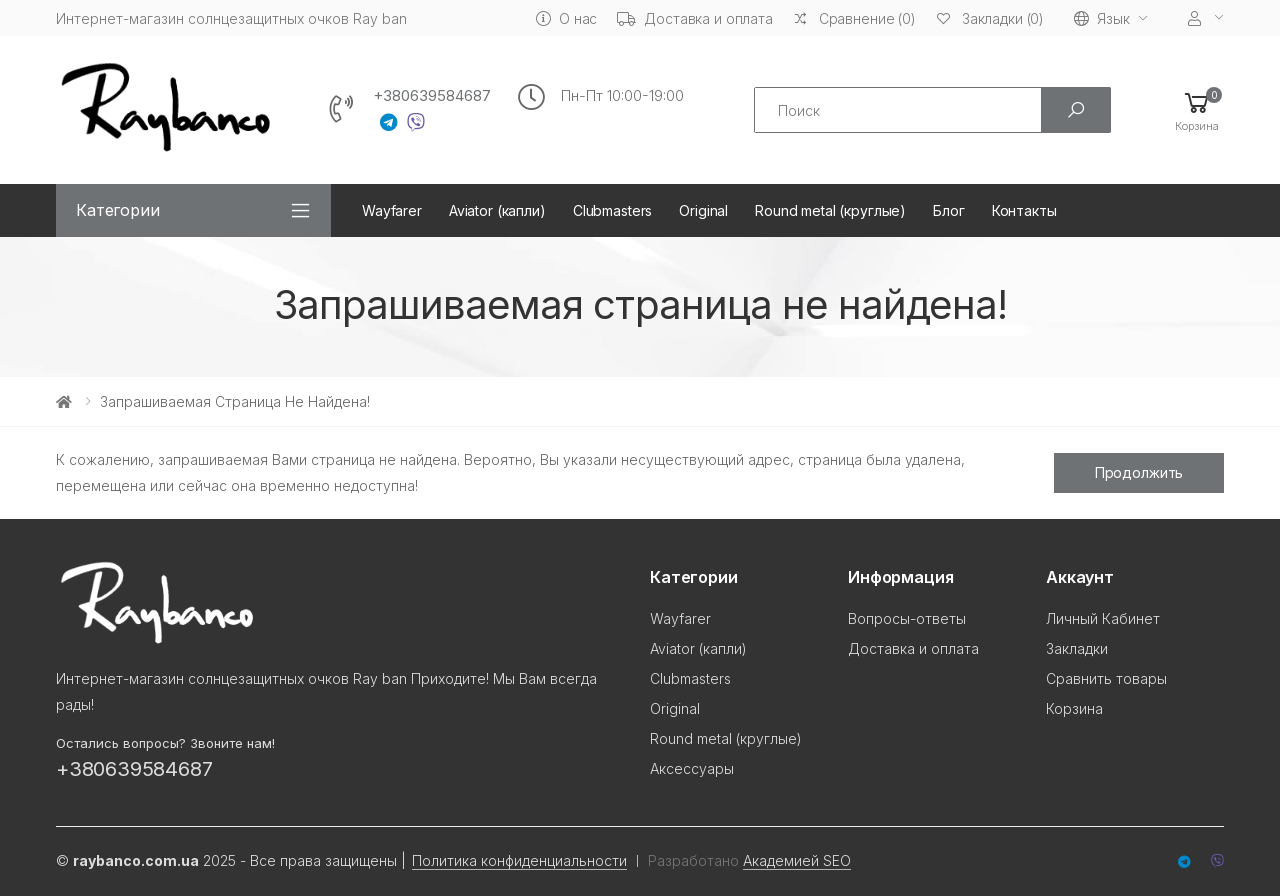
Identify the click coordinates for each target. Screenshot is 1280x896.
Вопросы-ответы (907, 618)
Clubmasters (612, 210)
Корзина (1074, 708)
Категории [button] (118, 210)
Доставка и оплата (695, 18)
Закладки (1077, 648)
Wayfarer (392, 210)
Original (703, 210)
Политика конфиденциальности (519, 860)
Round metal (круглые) (830, 210)
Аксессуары (692, 768)
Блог (948, 210)
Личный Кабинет (1103, 618)
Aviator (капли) (497, 210)
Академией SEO (797, 860)
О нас (566, 18)
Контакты (1024, 210)
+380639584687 (432, 96)
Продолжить (1139, 472)
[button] (1197, 110)
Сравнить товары (1106, 678)
